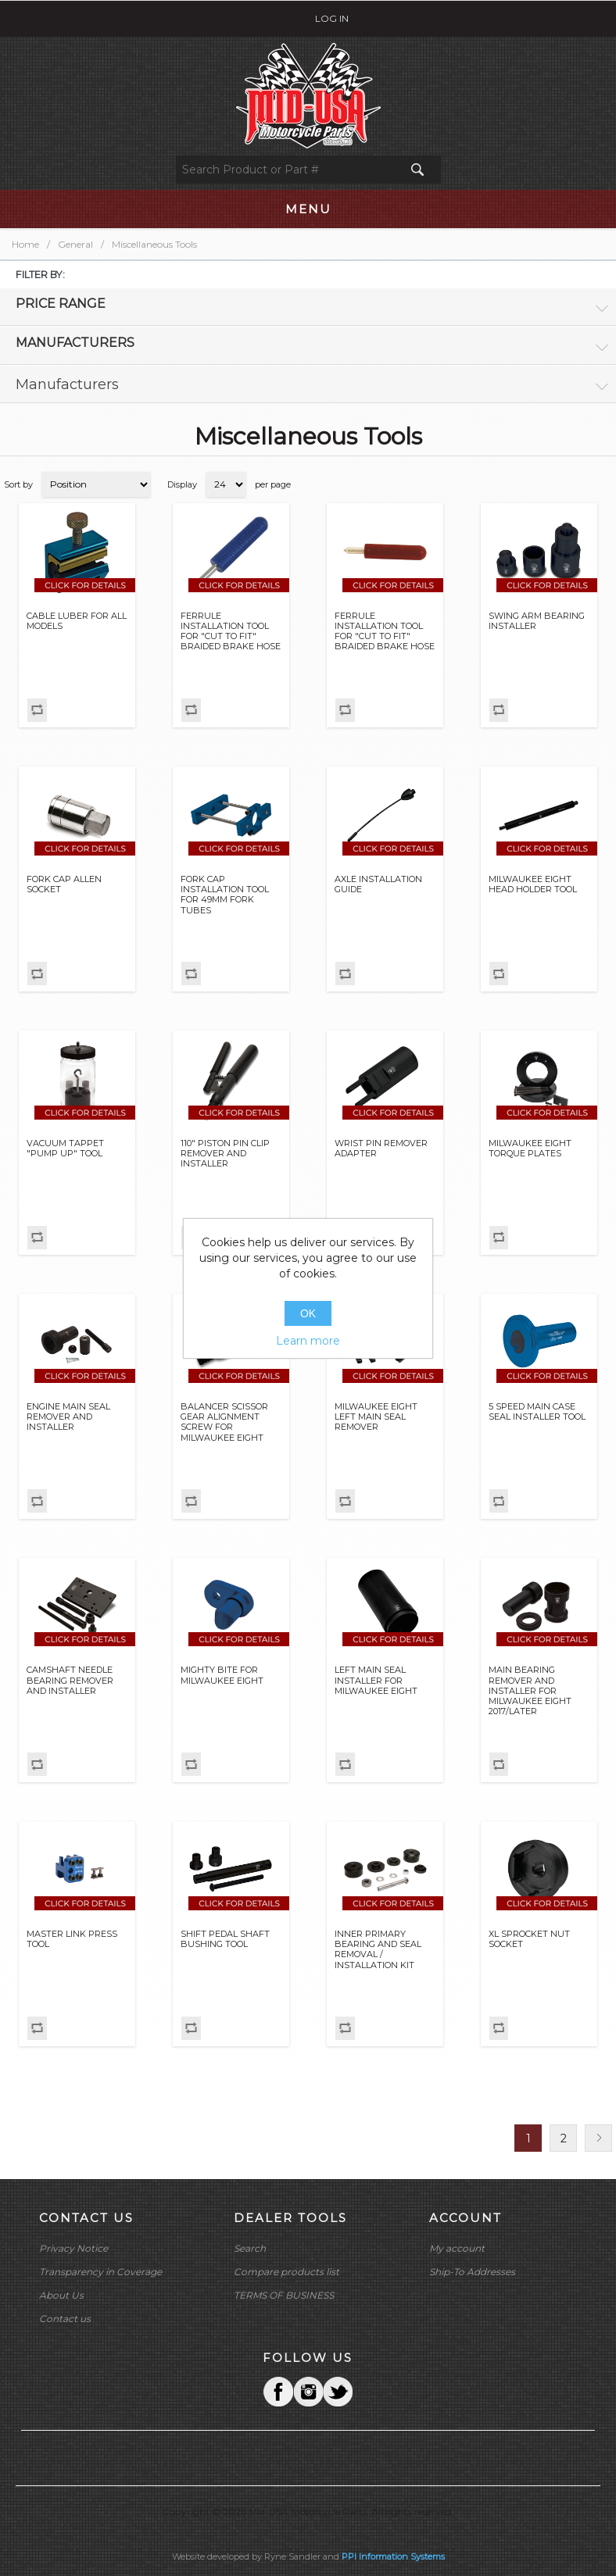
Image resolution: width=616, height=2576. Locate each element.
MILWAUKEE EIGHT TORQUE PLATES (530, 1148)
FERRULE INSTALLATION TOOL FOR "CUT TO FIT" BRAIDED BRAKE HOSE (231, 631)
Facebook (278, 2391)
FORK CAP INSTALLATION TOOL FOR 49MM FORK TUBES (225, 895)
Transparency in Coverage (100, 2272)
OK (308, 1313)
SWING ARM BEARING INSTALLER (537, 621)
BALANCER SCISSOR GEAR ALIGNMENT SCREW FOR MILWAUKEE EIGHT (224, 1422)
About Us (61, 2295)
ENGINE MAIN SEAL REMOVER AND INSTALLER (68, 1417)
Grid (574, 484)
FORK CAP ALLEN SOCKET (64, 884)
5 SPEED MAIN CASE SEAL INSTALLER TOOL (537, 1412)
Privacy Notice (73, 2248)
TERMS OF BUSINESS (284, 2295)
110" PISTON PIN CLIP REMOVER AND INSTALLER (225, 1153)
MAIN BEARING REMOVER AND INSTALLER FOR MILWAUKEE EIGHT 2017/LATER (530, 1691)
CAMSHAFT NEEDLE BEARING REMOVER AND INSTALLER (70, 1680)
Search (250, 2248)
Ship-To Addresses (472, 2272)
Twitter (308, 2391)
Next (598, 2138)
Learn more (308, 1341)
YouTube (338, 2391)
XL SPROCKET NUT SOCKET (529, 1939)
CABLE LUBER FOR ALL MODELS (77, 621)
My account (457, 2248)
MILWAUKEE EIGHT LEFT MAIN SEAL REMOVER (376, 1417)
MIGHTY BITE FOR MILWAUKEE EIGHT (222, 1675)
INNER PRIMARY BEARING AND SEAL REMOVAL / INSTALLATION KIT (378, 1949)
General (75, 244)
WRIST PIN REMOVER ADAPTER (381, 1148)
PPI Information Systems (393, 2556)
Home (25, 244)
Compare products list (286, 2272)
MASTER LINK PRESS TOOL (72, 1939)
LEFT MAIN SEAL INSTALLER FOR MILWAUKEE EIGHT (376, 1680)
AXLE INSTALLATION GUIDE (378, 884)
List (602, 484)
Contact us (65, 2318)
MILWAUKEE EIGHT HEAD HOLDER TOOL (533, 884)
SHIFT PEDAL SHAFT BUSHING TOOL (225, 1939)
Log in (332, 18)
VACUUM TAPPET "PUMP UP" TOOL (65, 1148)
